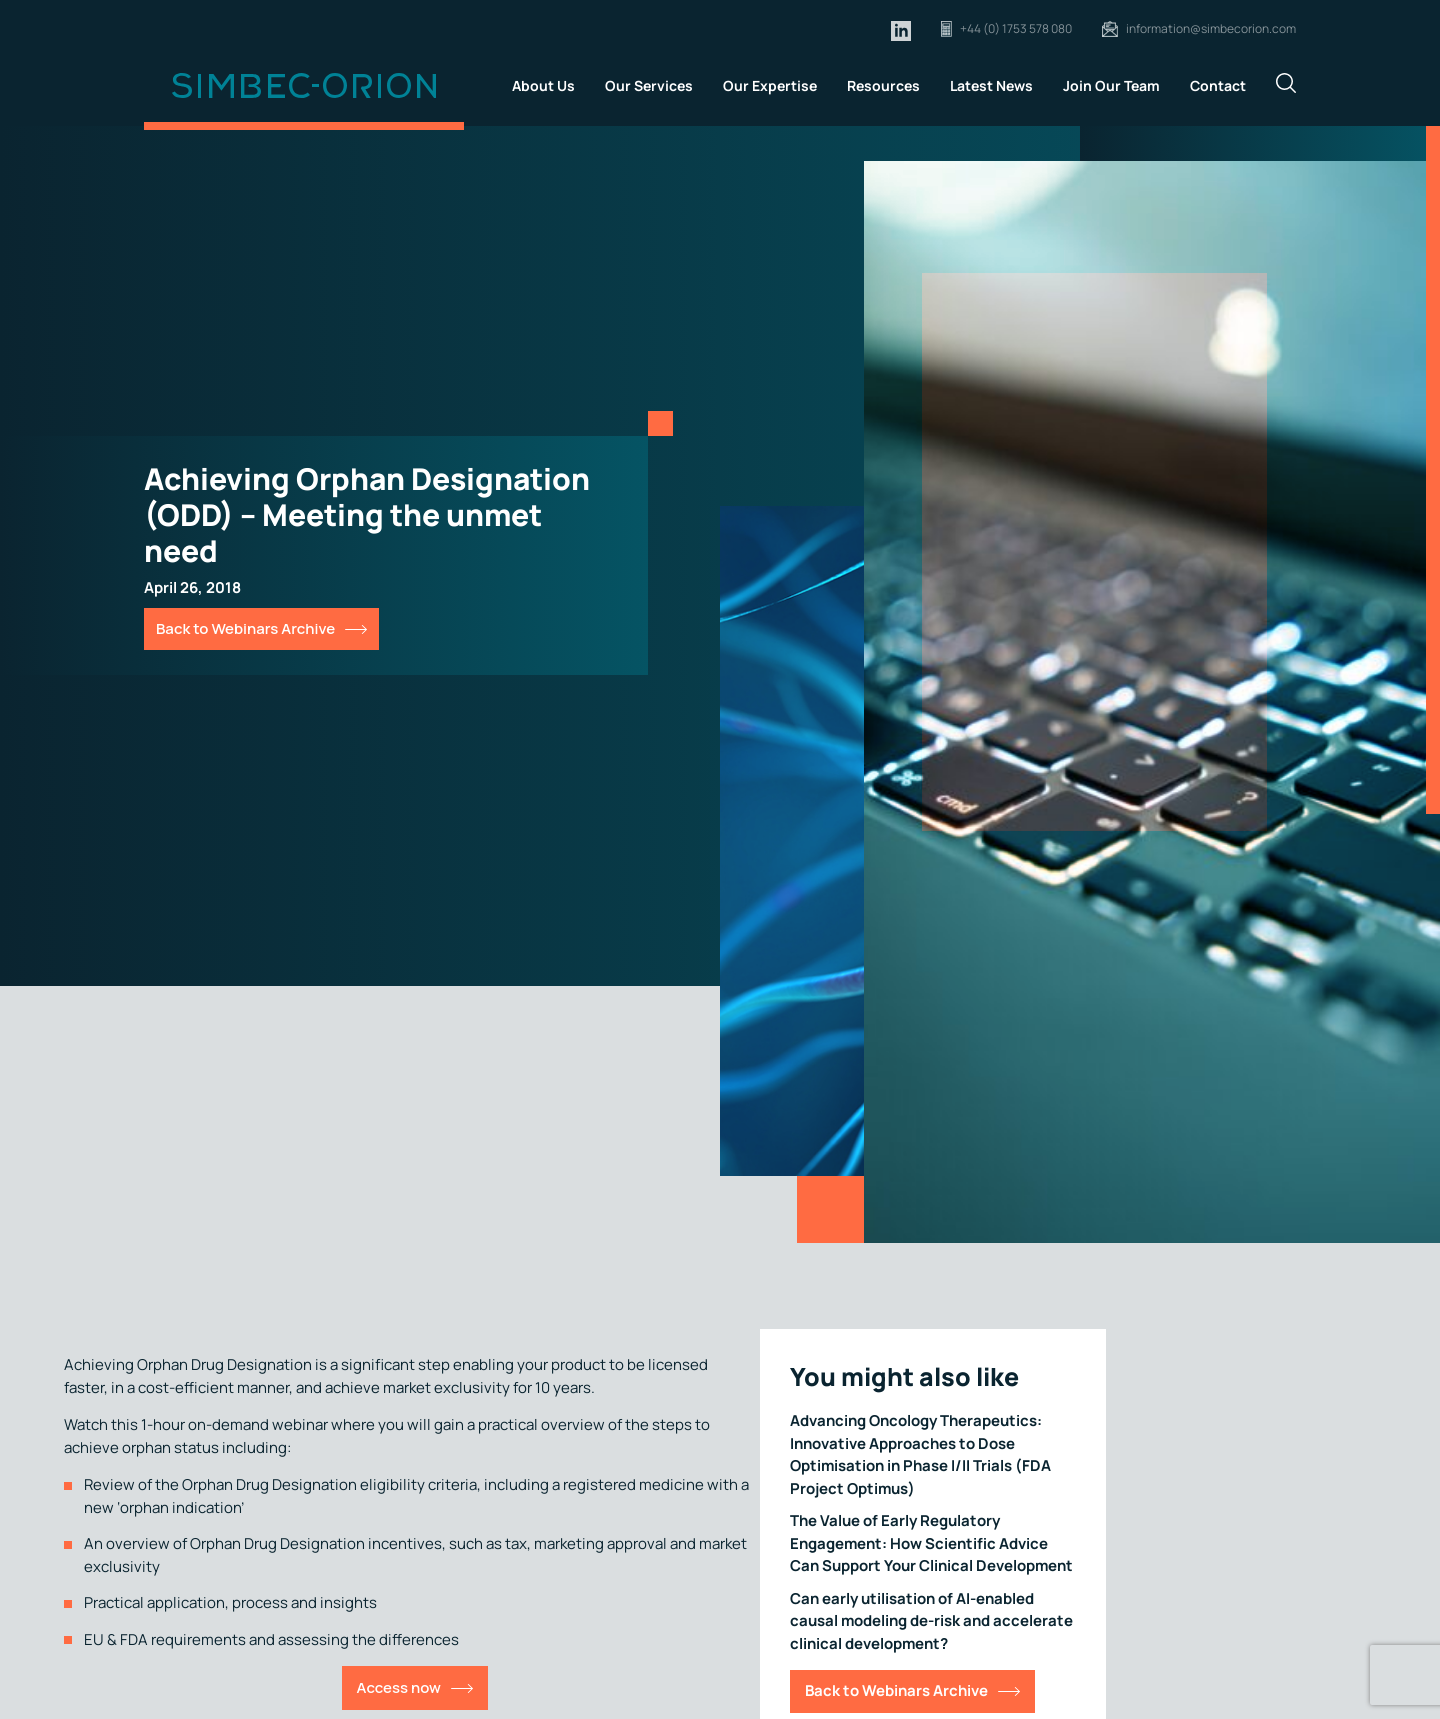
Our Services (649, 85)
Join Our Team (1111, 85)
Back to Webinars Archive (245, 628)
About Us (543, 85)
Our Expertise (770, 85)
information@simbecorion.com (1211, 28)
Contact (1218, 85)
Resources (883, 85)
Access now (399, 1687)
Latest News (991, 85)
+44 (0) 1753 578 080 (1016, 28)
